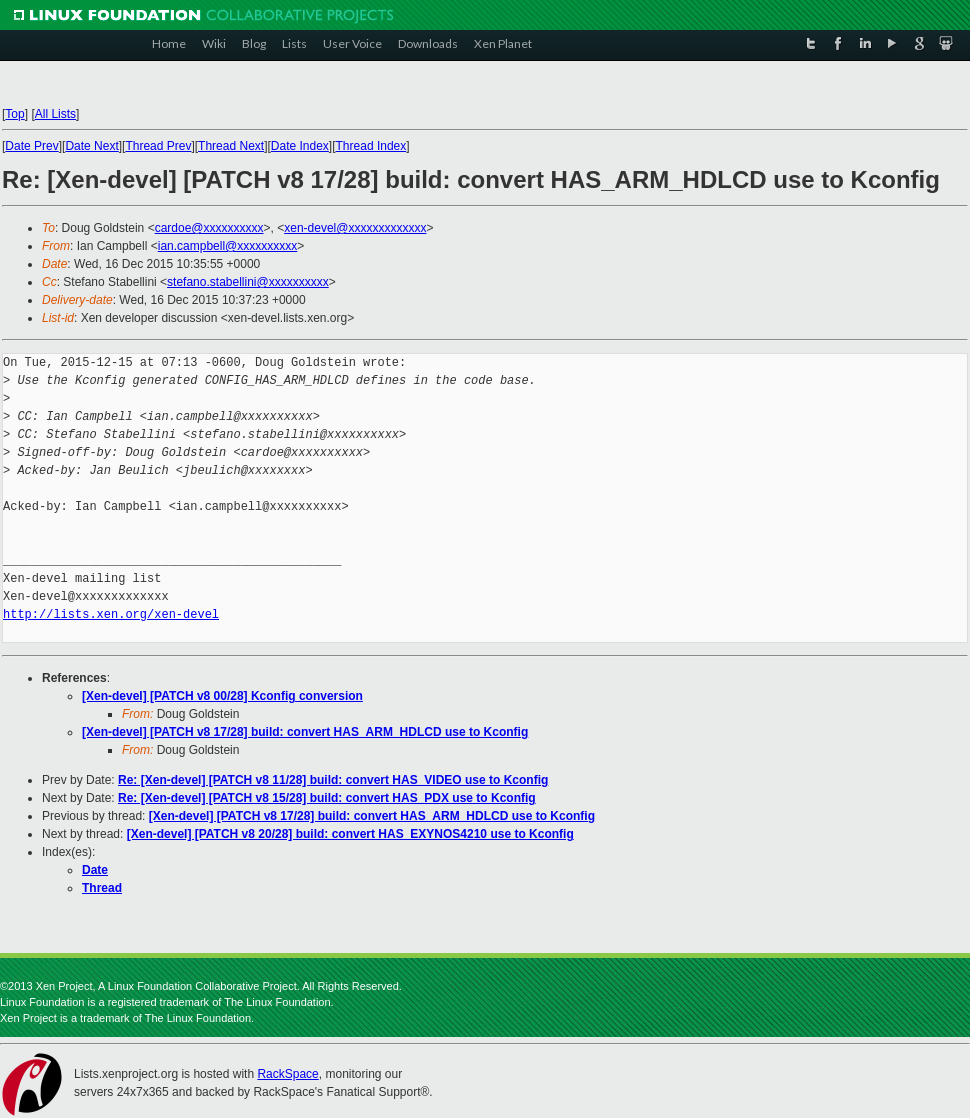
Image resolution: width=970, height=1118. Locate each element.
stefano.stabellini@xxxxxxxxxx (248, 282)
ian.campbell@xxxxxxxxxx (228, 246)
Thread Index (371, 146)
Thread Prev (158, 146)
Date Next (91, 146)
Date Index (300, 146)
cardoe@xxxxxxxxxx (209, 228)
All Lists (55, 114)
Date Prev (31, 146)
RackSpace (287, 1074)
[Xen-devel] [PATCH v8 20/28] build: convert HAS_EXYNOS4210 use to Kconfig (350, 834)
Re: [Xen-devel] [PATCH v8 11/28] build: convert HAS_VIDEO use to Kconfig (333, 780)
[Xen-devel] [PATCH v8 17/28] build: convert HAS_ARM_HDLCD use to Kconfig (305, 732)
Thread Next (231, 146)
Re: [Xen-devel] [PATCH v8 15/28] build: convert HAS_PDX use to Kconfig (327, 798)
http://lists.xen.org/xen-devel (111, 614)
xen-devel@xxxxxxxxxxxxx (355, 228)
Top (14, 114)
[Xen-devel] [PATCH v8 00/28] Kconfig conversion (222, 696)
